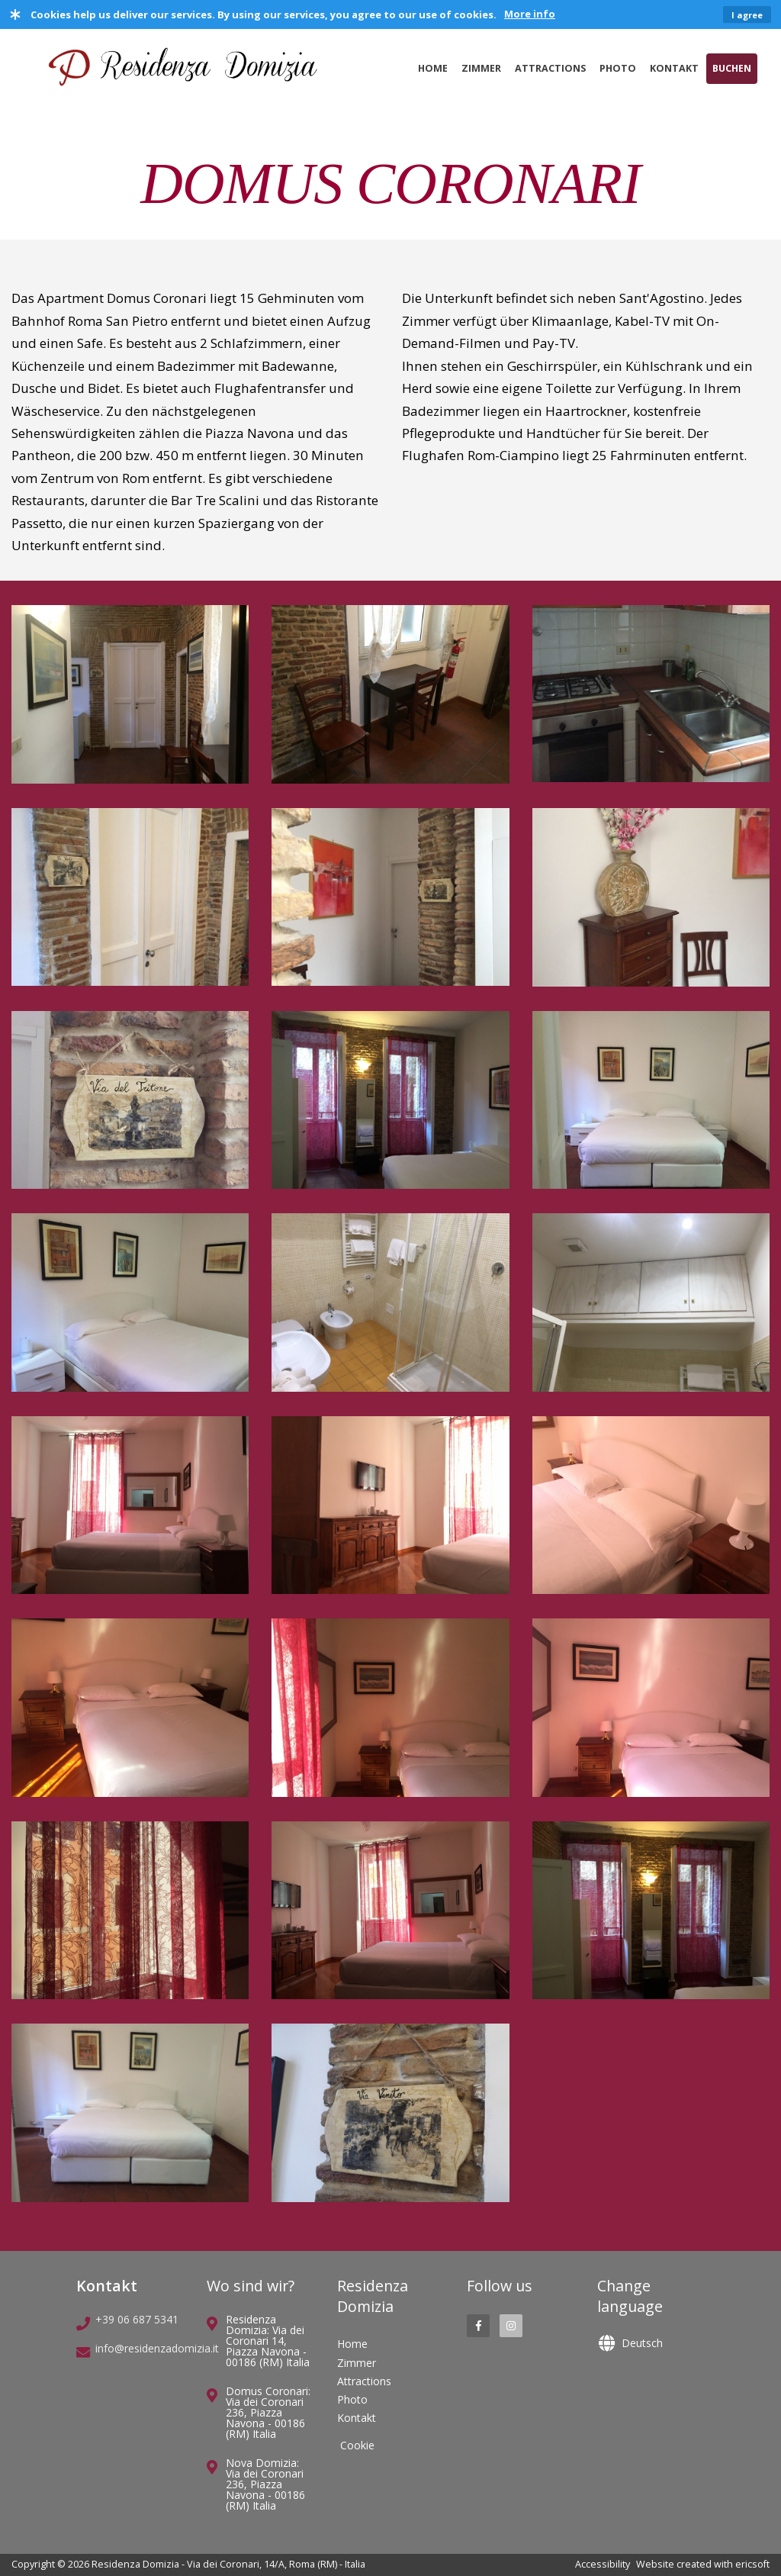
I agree (747, 15)
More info (529, 14)
